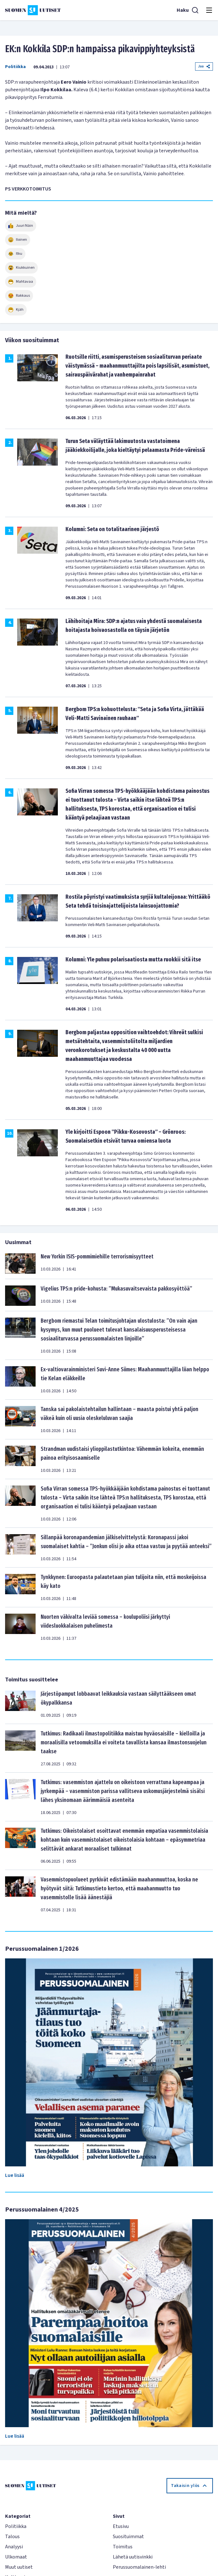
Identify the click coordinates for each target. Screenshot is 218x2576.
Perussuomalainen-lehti (139, 2567)
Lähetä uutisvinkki (133, 2556)
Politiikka (15, 67)
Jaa (204, 66)
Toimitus (123, 2546)
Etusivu (121, 2526)
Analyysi (14, 2546)
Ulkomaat (16, 2556)
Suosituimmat (128, 2536)
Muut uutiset (19, 2567)
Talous (12, 2536)
